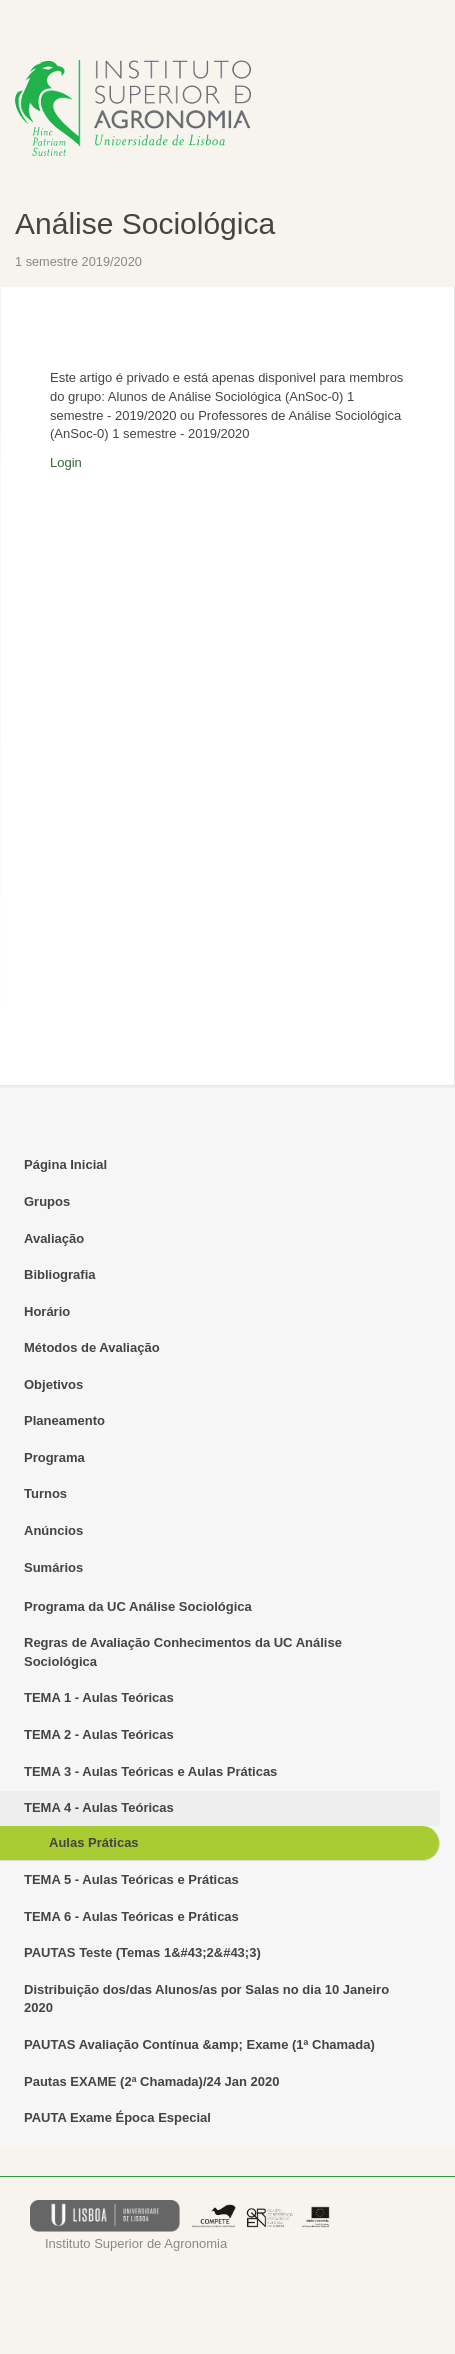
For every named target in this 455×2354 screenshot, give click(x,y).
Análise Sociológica (145, 223)
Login (66, 462)
